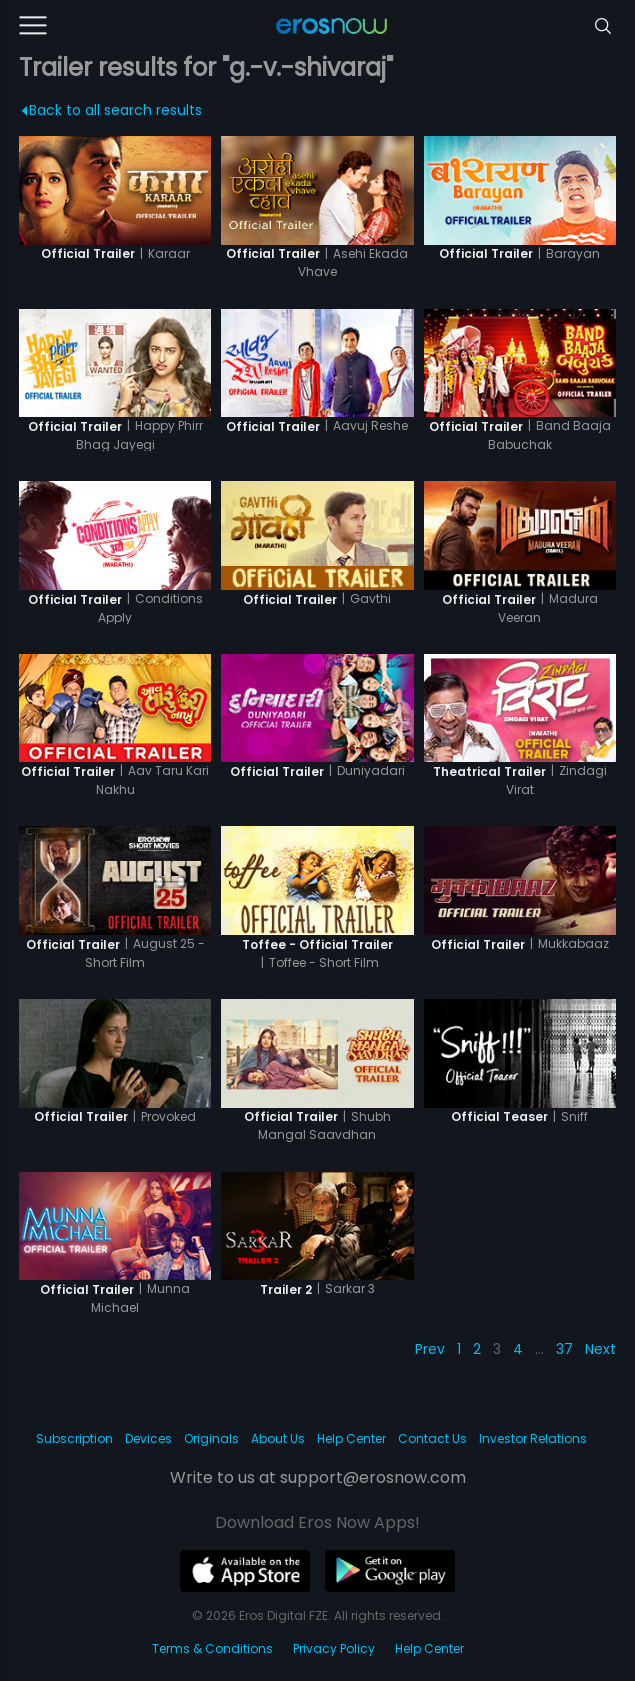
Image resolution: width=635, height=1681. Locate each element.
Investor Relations (533, 1438)
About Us (278, 1438)
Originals (211, 1438)
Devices (148, 1438)
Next (600, 1349)
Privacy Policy (334, 1648)
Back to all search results (111, 110)
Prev (430, 1349)
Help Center (351, 1438)
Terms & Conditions (212, 1648)
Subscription (74, 1438)
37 (564, 1349)
